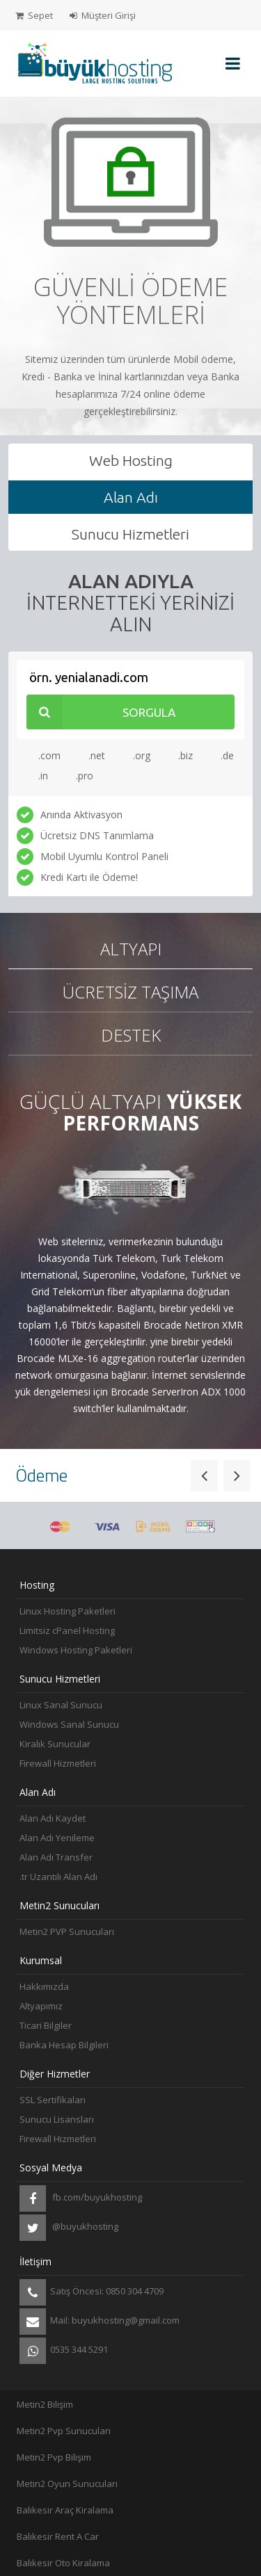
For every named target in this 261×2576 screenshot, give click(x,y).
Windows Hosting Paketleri (75, 1650)
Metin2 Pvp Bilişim (54, 2457)
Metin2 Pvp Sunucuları (64, 2430)
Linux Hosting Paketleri (67, 1611)
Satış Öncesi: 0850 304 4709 (91, 2292)
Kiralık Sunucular (54, 1743)
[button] (204, 1475)
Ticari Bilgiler (45, 2025)
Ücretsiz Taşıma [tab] (130, 991)
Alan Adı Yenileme (57, 1837)
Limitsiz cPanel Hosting (67, 1630)
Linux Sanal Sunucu (60, 1705)
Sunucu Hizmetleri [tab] (130, 534)
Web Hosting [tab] (131, 460)
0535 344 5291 (63, 2351)
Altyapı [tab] (130, 948)
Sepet (34, 15)
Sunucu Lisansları (56, 2119)
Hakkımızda (44, 1986)
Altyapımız (41, 2006)
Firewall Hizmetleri (57, 1763)
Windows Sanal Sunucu (69, 1724)
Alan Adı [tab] (131, 497)
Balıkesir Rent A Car (58, 2536)
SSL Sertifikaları (52, 2099)
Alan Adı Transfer (56, 1857)
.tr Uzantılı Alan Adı (58, 1876)
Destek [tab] (131, 1034)
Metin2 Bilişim (45, 2404)
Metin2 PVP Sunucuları (66, 1931)
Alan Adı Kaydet (52, 1818)
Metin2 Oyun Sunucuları (67, 2483)
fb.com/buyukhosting (80, 2198)
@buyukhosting (68, 2227)
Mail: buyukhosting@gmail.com (99, 2321)
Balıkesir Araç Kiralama (65, 2510)
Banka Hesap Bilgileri (64, 2045)
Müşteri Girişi (103, 15)
